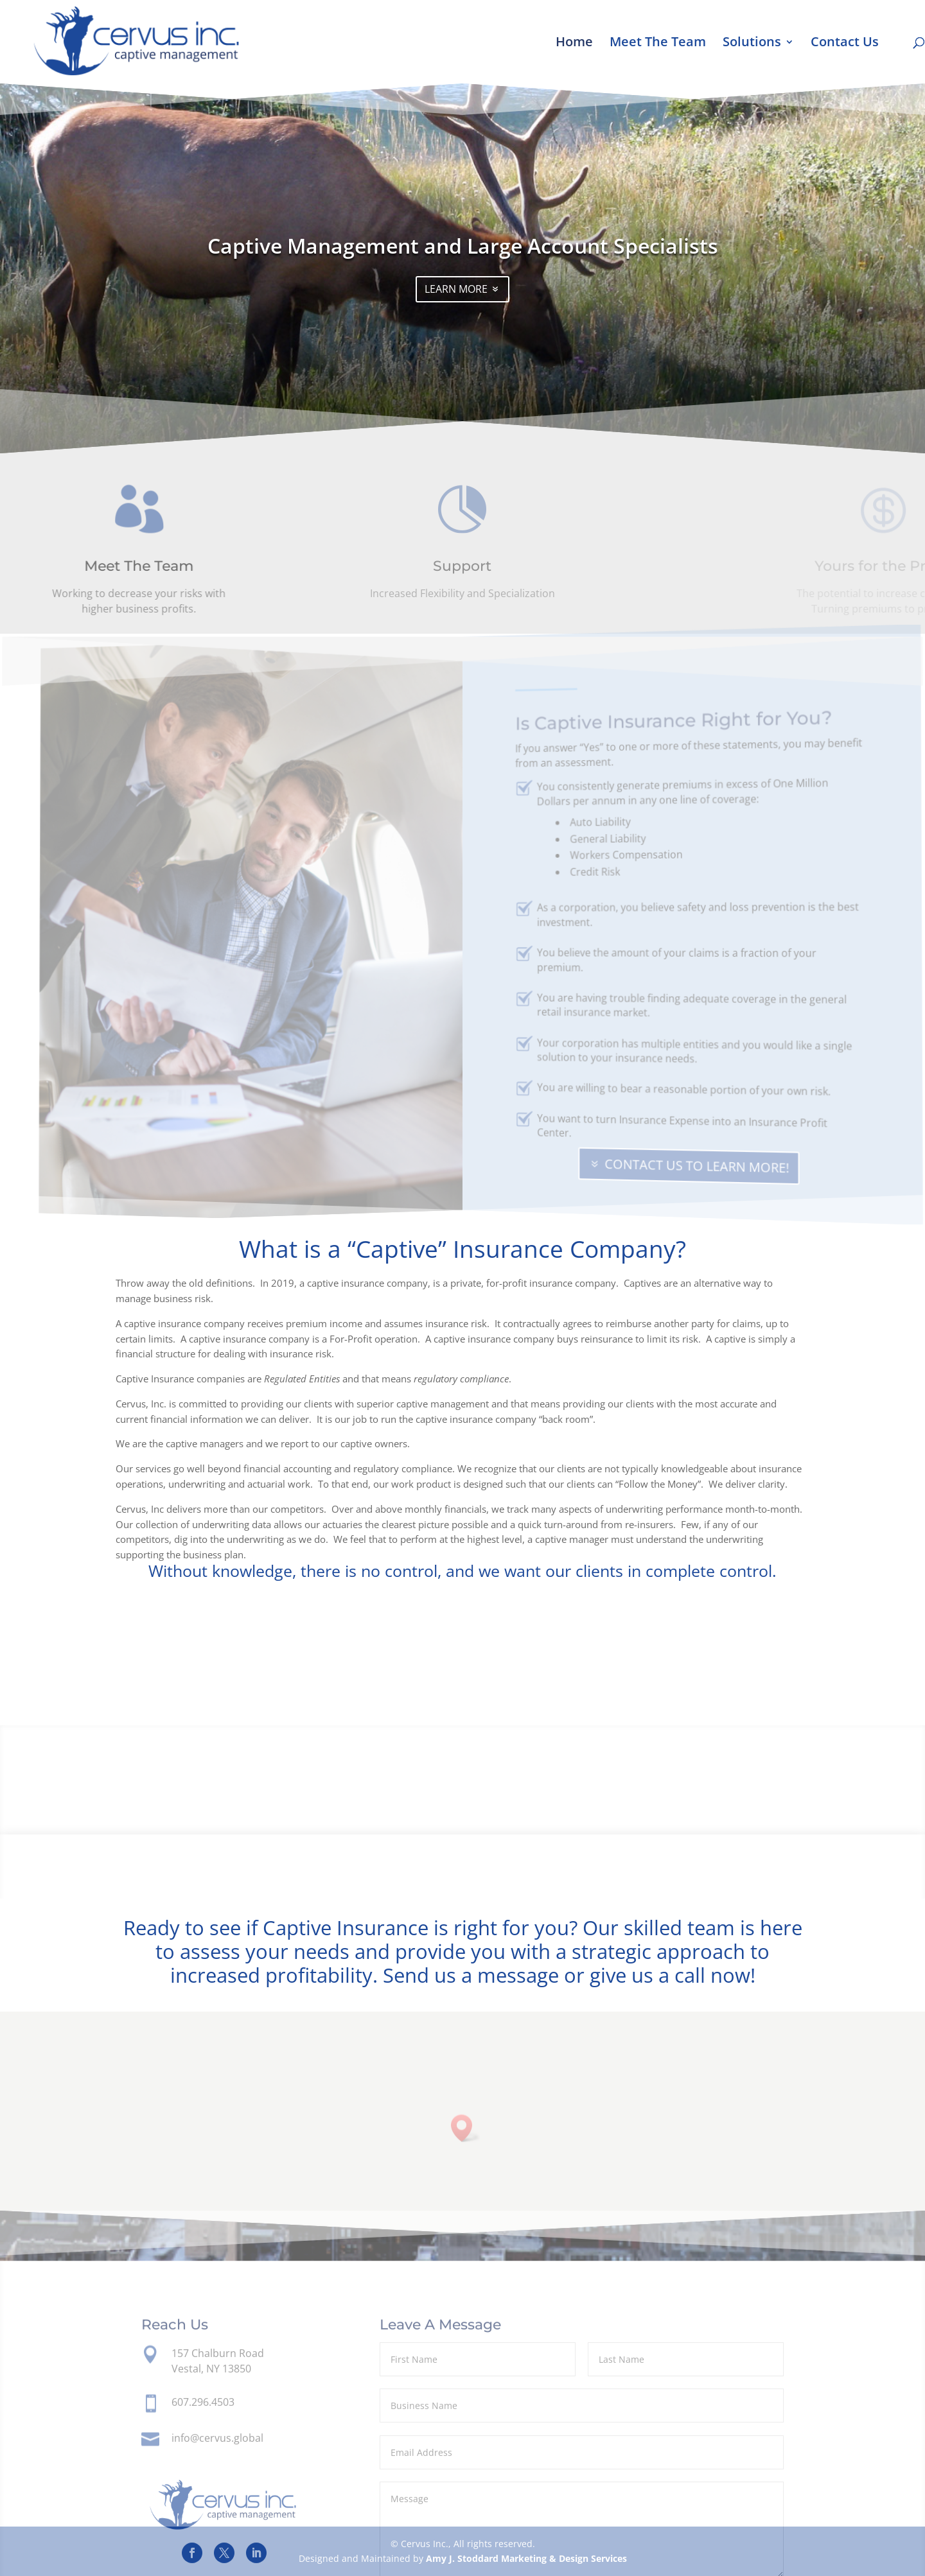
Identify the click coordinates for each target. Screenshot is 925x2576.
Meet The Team (658, 43)
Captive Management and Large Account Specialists (462, 258)
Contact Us (845, 43)
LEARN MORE (456, 301)
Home (574, 43)
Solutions (752, 43)
